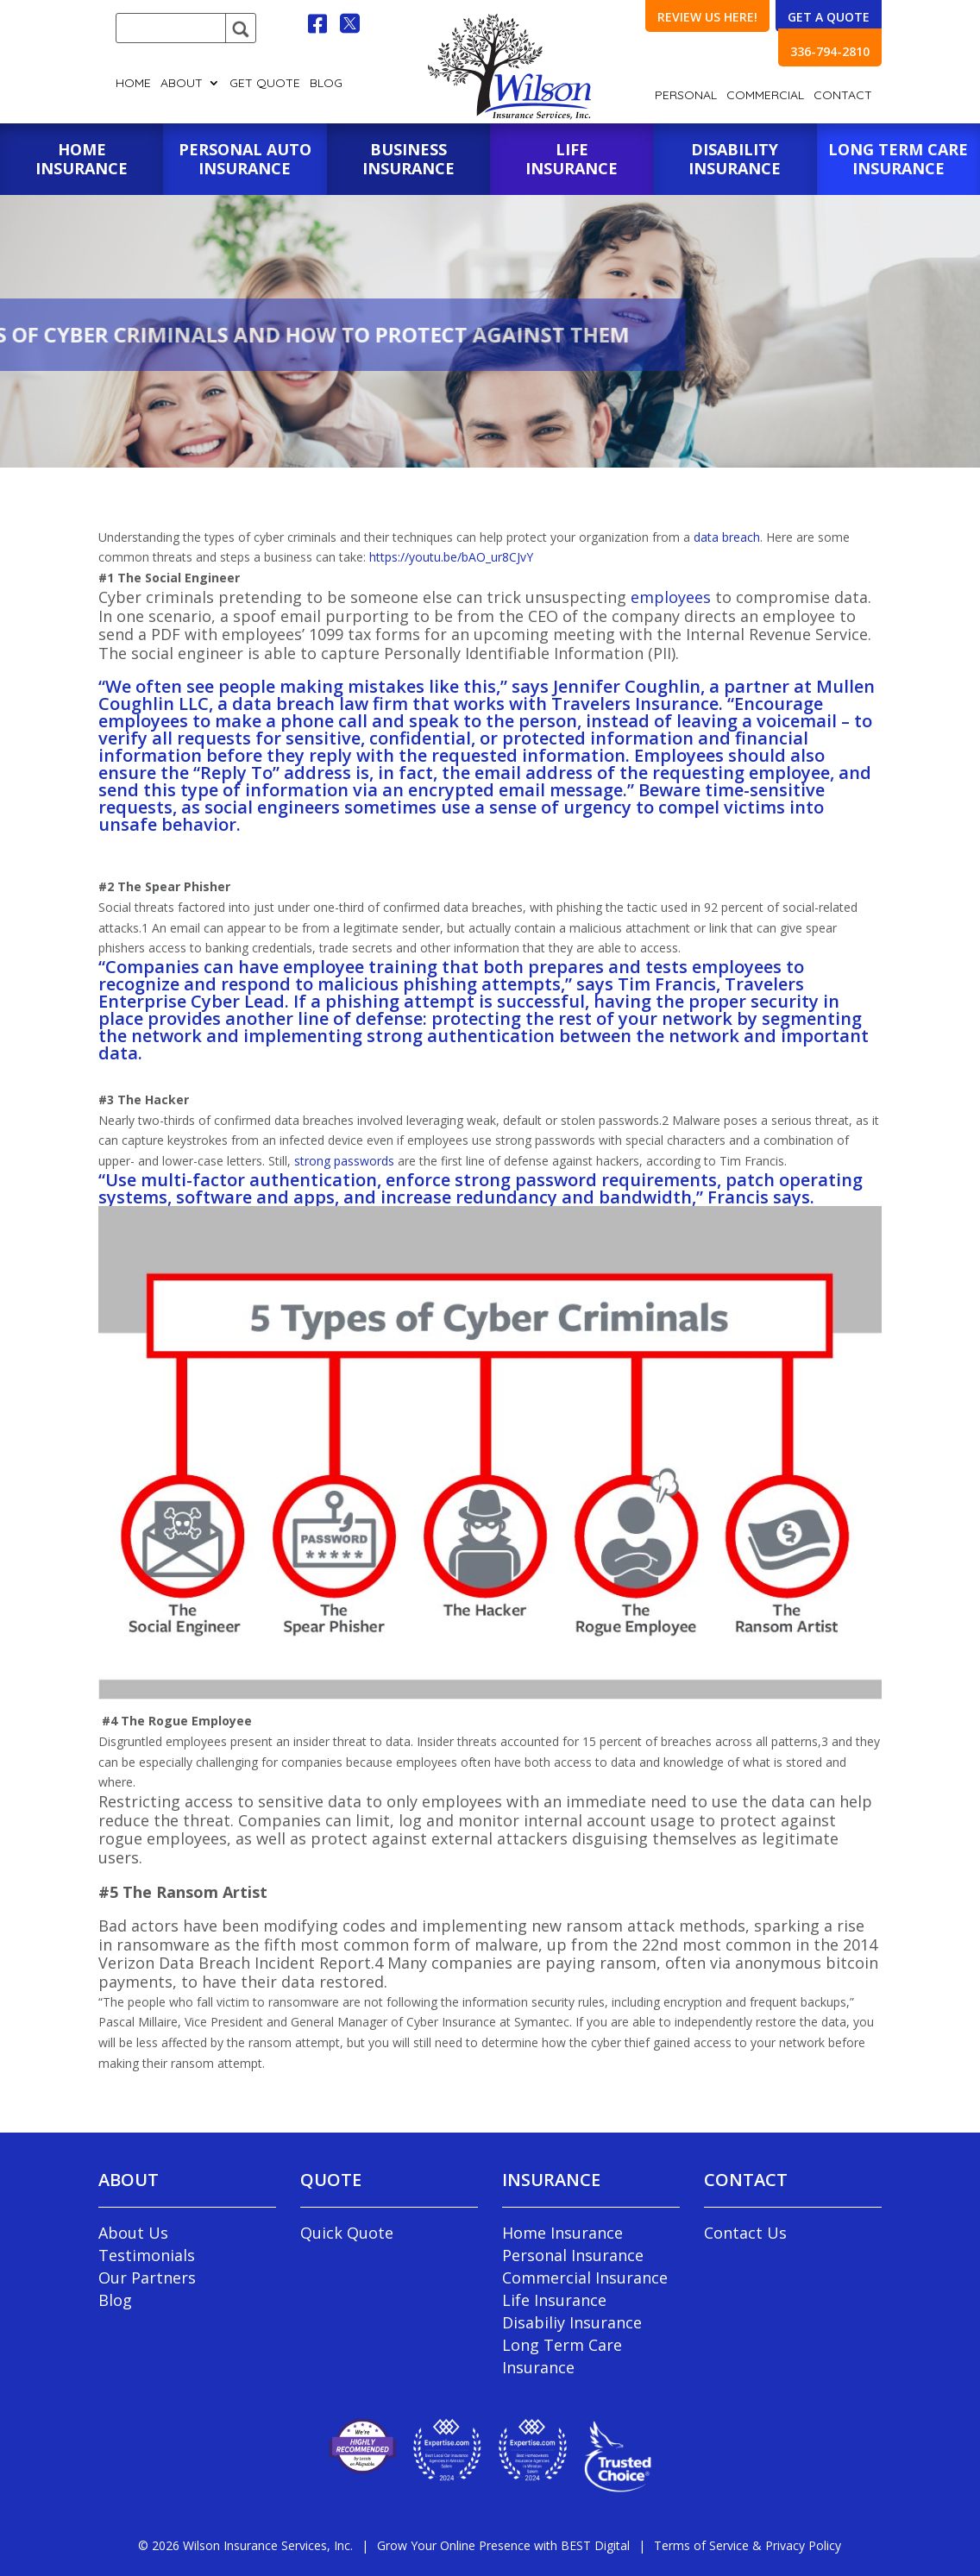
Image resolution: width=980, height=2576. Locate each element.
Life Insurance (554, 2300)
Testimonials (146, 2255)
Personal (686, 96)
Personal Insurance (573, 2255)
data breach (727, 537)
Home (133, 84)
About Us (133, 2232)
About (181, 84)
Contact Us (745, 2232)
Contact (843, 96)
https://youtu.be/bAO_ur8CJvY (451, 557)
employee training (360, 966)
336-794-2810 (830, 51)
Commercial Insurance (585, 2277)
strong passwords (344, 1161)
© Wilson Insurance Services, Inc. (245, 2545)
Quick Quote (346, 2232)
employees (671, 597)
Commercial (765, 96)
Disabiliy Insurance (572, 2322)
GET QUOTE (264, 84)
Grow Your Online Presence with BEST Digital (503, 2545)
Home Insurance (562, 2232)
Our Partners (147, 2277)
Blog (326, 84)
